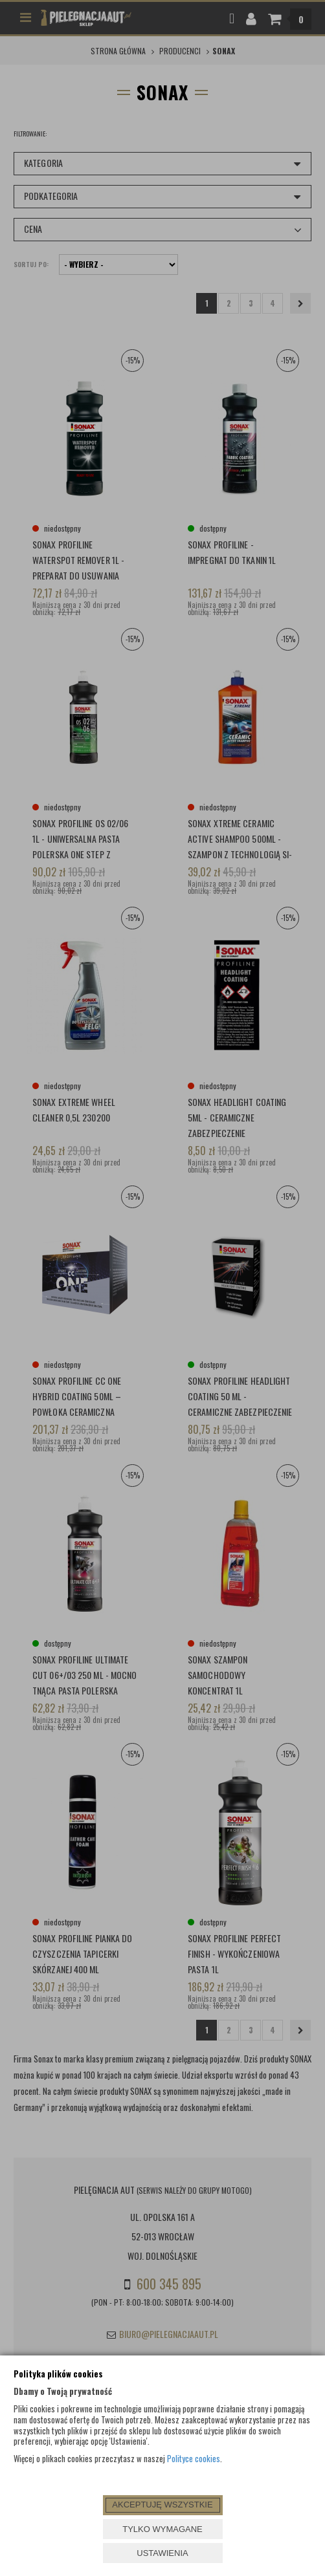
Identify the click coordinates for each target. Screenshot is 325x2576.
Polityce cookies (193, 2458)
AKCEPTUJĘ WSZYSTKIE (162, 2504)
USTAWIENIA (162, 2553)
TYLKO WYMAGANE (162, 2529)
